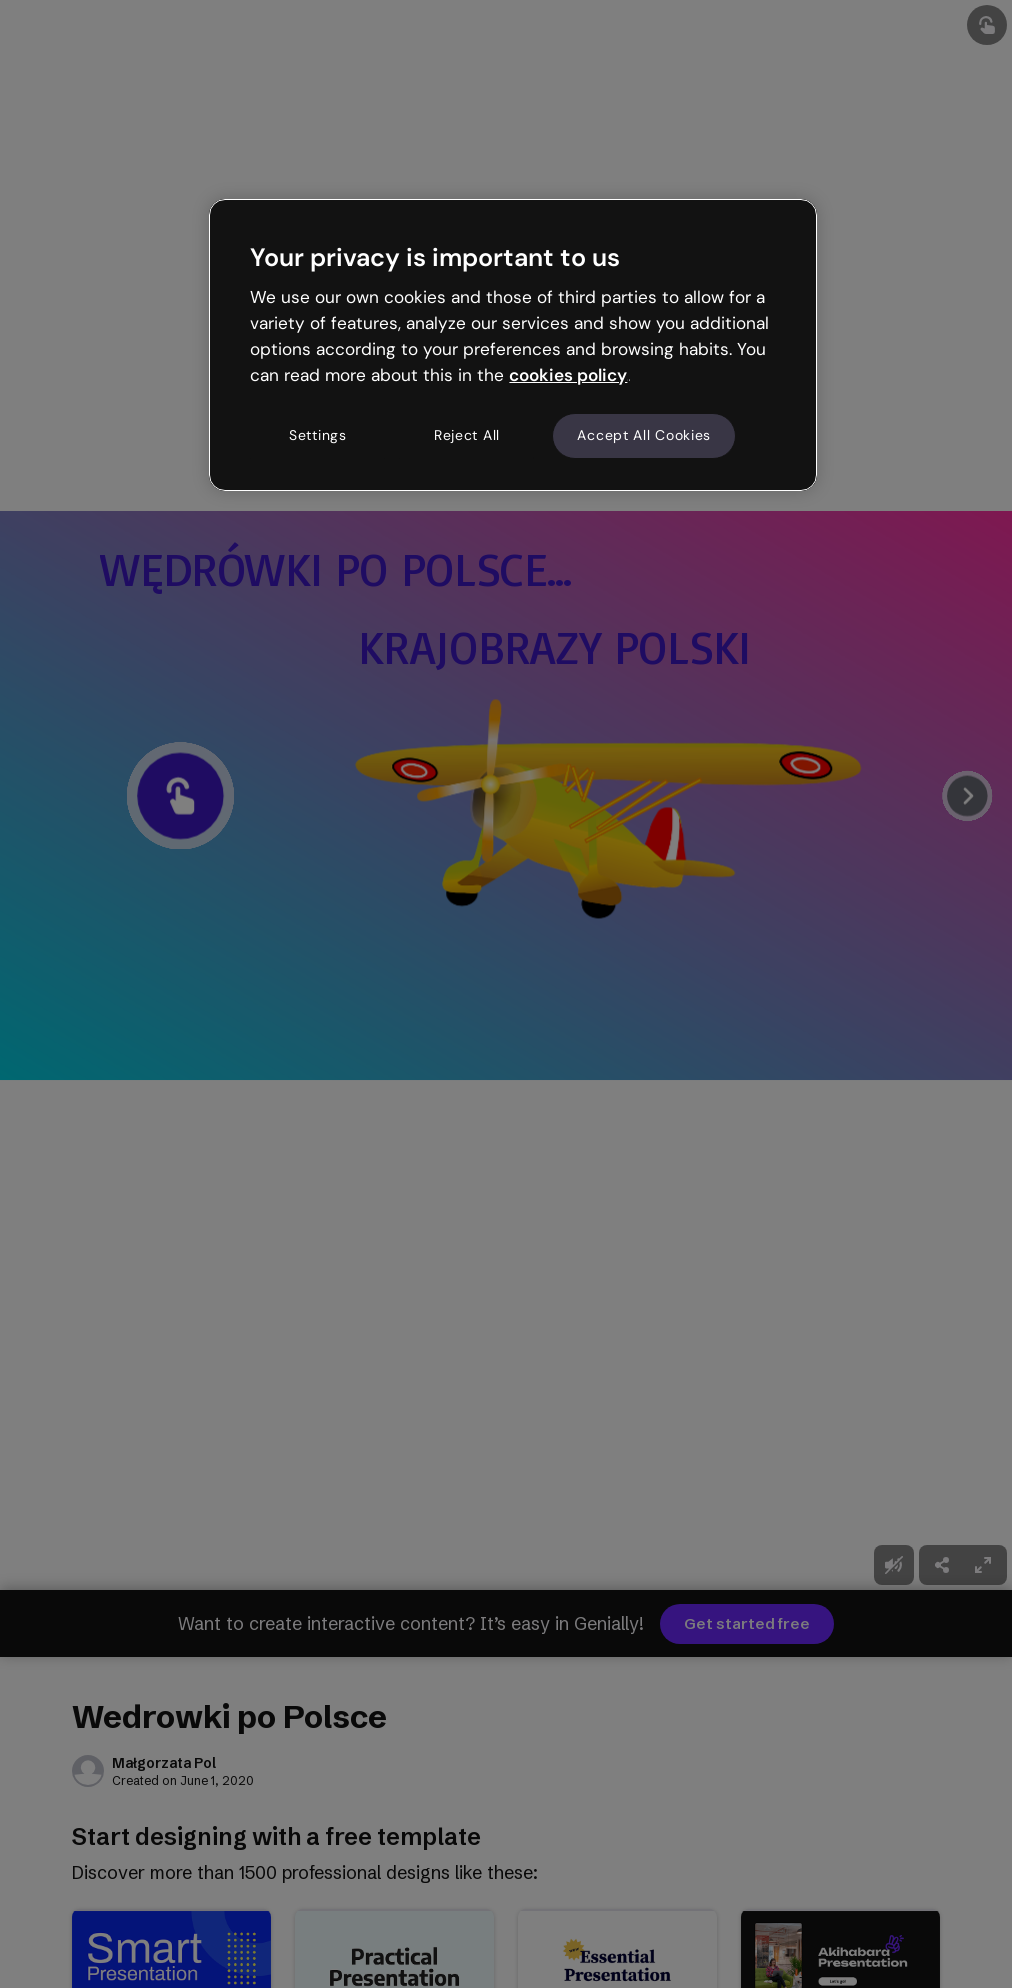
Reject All (467, 435)
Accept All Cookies (644, 435)
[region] (512, 345)
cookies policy (568, 375)
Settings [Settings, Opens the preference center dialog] (318, 435)
